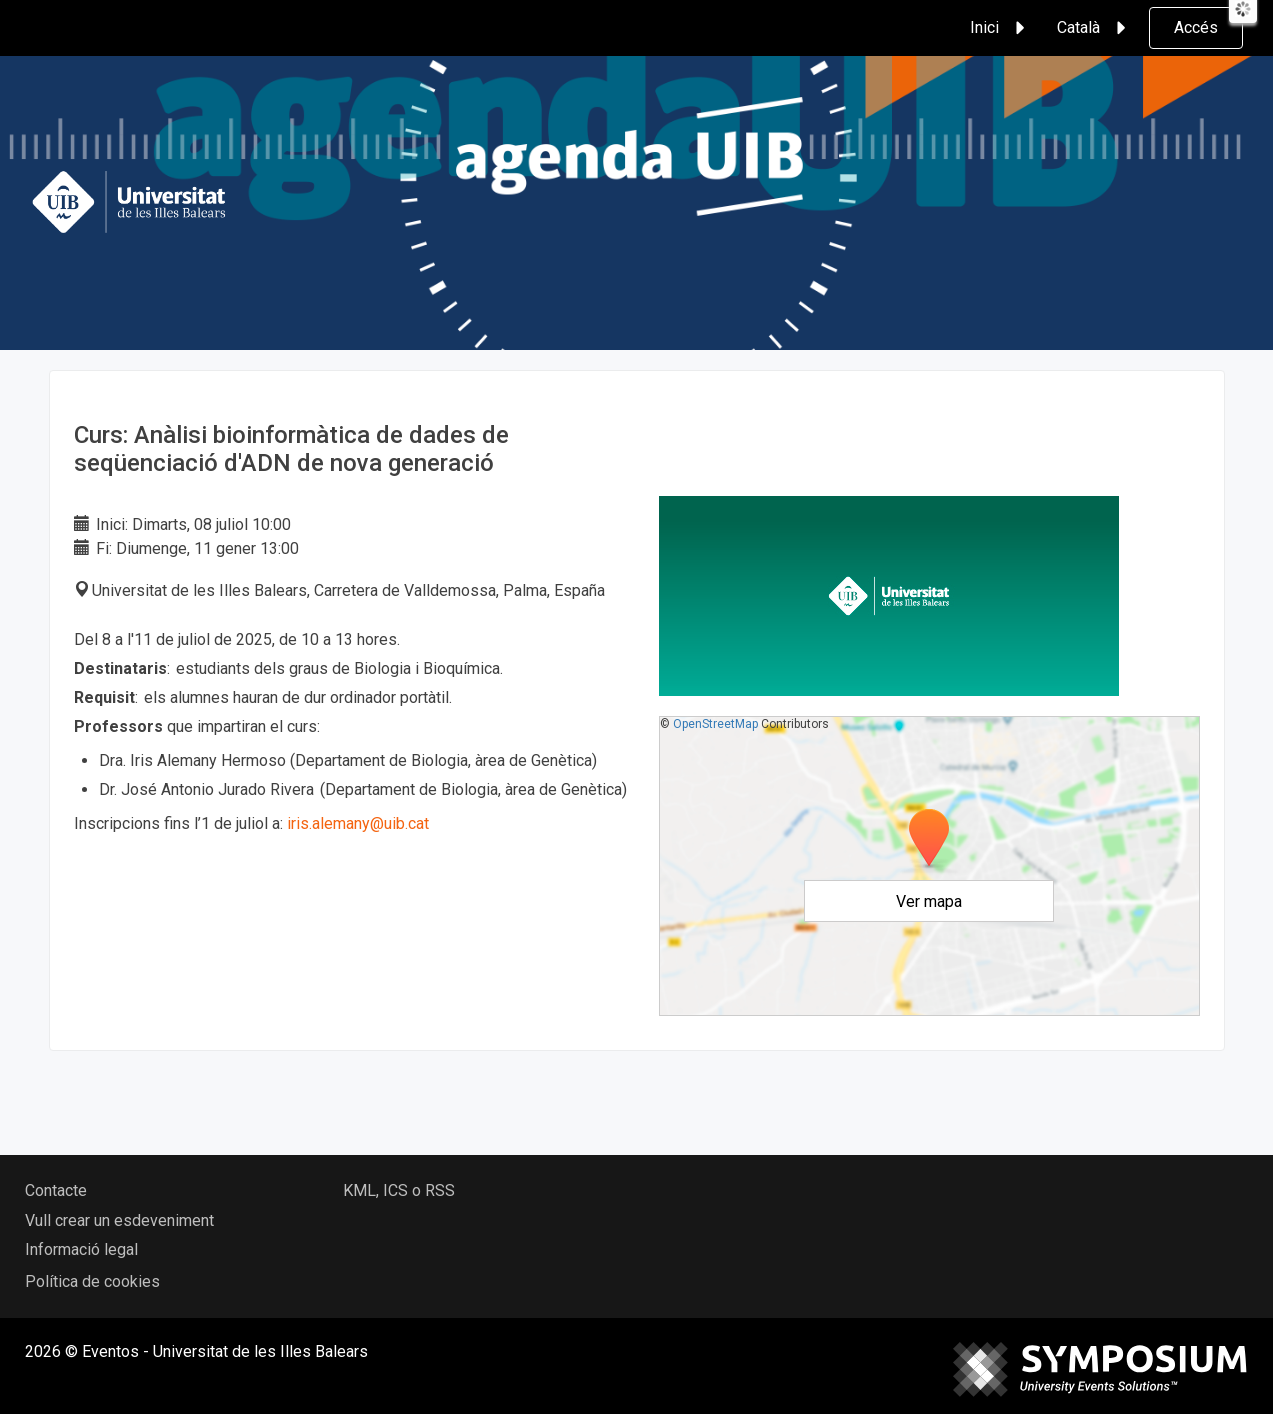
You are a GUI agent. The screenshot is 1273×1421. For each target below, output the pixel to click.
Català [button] (1094, 28)
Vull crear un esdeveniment (119, 1220)
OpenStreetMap (715, 724)
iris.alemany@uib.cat (360, 823)
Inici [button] (1000, 28)
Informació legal (81, 1249)
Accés (1196, 27)
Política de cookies (92, 1281)
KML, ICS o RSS (399, 1190)
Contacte (56, 1190)
